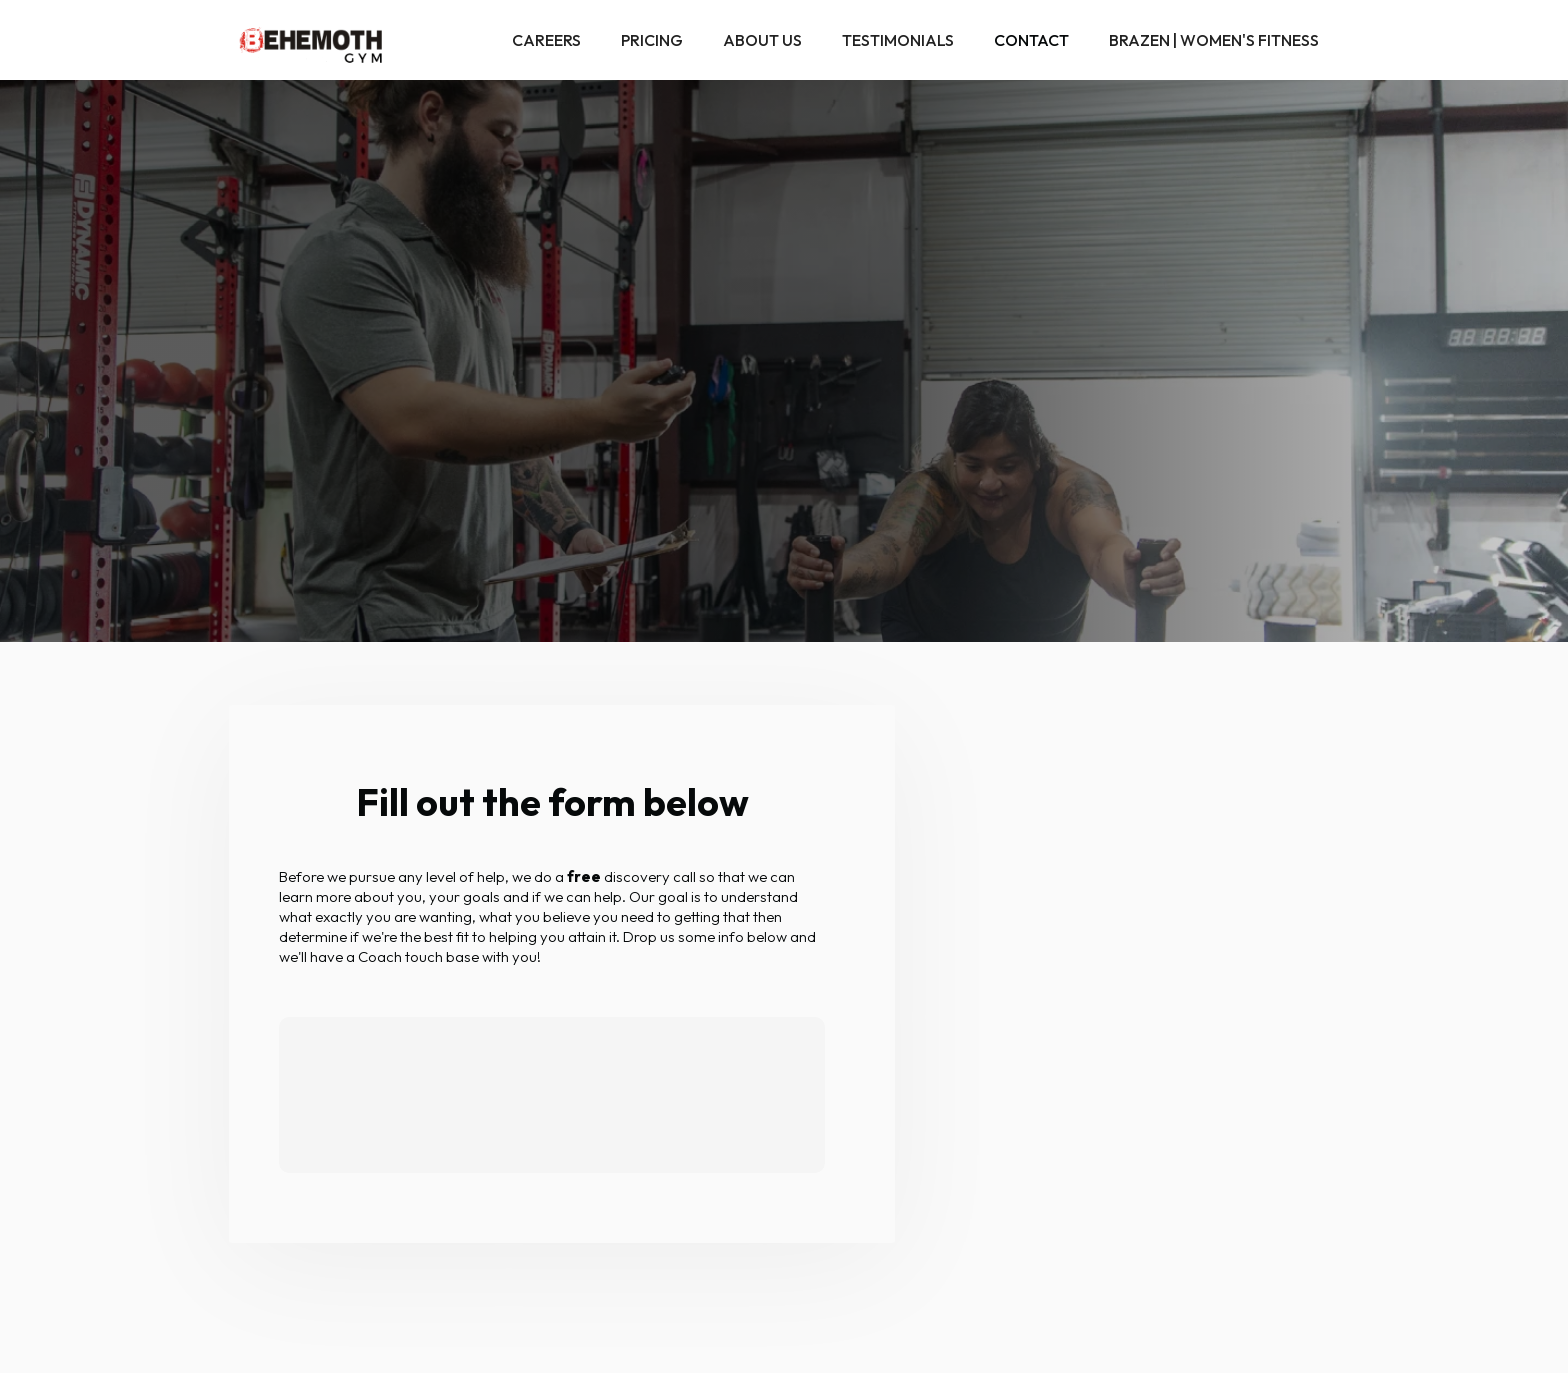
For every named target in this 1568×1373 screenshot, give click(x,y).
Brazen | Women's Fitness (1214, 40)
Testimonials (898, 40)
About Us (762, 40)
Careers (546, 40)
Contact (1031, 40)
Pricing (652, 40)
